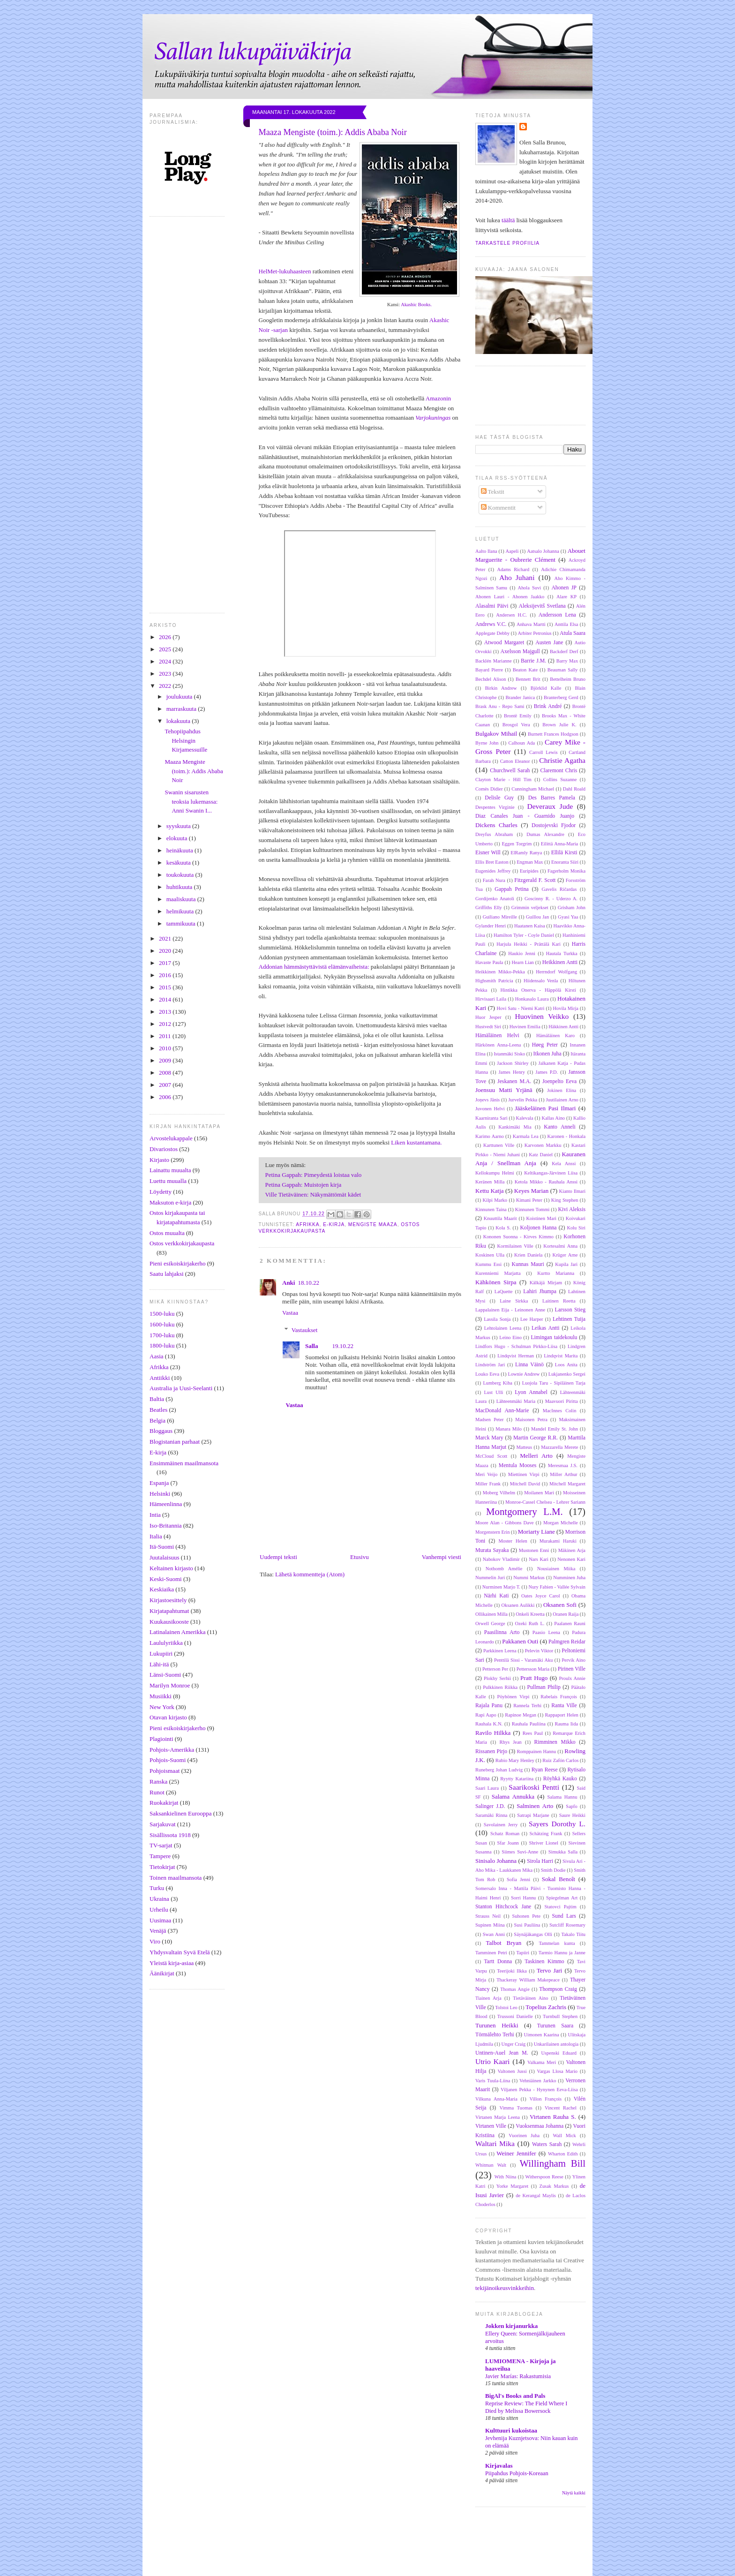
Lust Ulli (493, 1392)
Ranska (158, 1781)
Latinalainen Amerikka (177, 1631)
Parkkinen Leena (500, 1650)
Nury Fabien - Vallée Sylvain (556, 1586)
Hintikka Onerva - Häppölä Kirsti (538, 990)
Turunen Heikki (496, 2025)
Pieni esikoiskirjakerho (178, 1263)
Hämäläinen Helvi (497, 1035)
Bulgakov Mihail (496, 733)
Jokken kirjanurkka (511, 2325)
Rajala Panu (488, 1705)
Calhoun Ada (522, 743)
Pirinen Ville (571, 1669)
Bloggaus (161, 1430)
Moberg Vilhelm (499, 1492)
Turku (157, 1887)
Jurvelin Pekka (522, 1099)
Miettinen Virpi (524, 1474)
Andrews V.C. (490, 624)
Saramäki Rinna (491, 1815)
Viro (155, 1941)
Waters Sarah (547, 2144)
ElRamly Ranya (526, 852)
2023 (165, 673)
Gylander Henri (490, 925)
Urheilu (159, 1909)
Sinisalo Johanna (496, 1860)
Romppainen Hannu (536, 1751)
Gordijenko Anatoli (494, 898)
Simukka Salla (563, 1851)
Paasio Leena (546, 1632)
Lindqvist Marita (561, 1355)
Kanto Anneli (559, 1127)
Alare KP (566, 596)
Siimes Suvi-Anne (520, 1851)
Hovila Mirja (565, 1008)
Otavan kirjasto (168, 1717)
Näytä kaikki (573, 2492)
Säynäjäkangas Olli (533, 1934)
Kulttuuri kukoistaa (511, 2430)
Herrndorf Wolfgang (556, 971)
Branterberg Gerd (561, 697)
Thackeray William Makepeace (528, 1979)
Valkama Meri (541, 2062)
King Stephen (564, 1200)
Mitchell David (525, 1483)
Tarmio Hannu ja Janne (562, 1952)
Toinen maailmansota (176, 1877)
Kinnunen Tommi (532, 1209)
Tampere (160, 1856)
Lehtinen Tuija (569, 1319)
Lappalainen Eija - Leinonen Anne (510, 1309)
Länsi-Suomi (165, 1674)
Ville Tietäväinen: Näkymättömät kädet (313, 1194)
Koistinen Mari (541, 1218)
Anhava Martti (531, 624)
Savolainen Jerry (501, 1824)
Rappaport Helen (561, 1714)
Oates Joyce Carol (540, 1595)
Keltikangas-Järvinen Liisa (551, 1172)
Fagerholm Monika (566, 871)
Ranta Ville (564, 1705)
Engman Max (530, 862)
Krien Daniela (528, 1255)
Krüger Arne (565, 1255)
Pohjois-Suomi (168, 1759)
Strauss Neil (488, 1916)
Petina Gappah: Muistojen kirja (303, 1184)
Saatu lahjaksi (167, 1273)
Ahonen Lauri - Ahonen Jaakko (509, 596)
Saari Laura (487, 1788)
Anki (288, 1282)
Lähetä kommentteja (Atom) (310, 1574)
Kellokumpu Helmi (494, 1172)
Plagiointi (161, 1738)
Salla (311, 1345)
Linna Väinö (529, 1365)
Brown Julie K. (559, 724)
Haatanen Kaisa (529, 925)
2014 (165, 999)
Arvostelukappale (171, 1138)
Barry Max (567, 660)
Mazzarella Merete (559, 1447)
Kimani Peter (529, 1200)
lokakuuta (179, 720)
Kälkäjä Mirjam (546, 1282)
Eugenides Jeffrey (493, 871)
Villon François (546, 2098)
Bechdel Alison (490, 679)
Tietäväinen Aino (530, 1998)
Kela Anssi (564, 1163)
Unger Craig (514, 2044)
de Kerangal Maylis (536, 2195)
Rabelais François (558, 1696)
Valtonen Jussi (512, 2071)
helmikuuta (180, 911)
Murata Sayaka (492, 1550)
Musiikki (161, 1696)
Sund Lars (564, 1916)
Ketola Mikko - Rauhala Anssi (546, 1181)
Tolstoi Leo (506, 2007)
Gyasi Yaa (568, 916)
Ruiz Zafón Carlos (560, 1760)
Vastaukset (305, 1329)
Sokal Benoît (558, 1879)
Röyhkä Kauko (560, 1779)
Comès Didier (489, 788)
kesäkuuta (179, 862)
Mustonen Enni (534, 1550)
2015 (165, 987)
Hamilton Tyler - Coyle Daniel (524, 935)
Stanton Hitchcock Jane (503, 1907)
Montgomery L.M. (524, 1511)
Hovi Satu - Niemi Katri (521, 1008)
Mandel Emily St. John (554, 1428)
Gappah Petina (512, 889)
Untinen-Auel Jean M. (501, 2053)
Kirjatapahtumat (169, 1610)
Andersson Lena (557, 615)
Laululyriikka (166, 1642)
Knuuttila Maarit (500, 1218)
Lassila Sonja (497, 1319)
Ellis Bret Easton (492, 862)
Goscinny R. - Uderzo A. (551, 898)
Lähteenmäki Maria (515, 1401)
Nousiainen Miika (556, 1568)
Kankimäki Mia (514, 1127)
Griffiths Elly (488, 907)
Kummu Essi (488, 1264)
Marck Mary (489, 1438)
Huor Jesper (488, 1017)
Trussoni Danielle (515, 2016)
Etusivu (359, 1556)
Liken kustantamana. (416, 1142)
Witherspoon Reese (544, 2176)
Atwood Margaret (504, 643)
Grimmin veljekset (529, 907)
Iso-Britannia (166, 1525)
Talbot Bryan (503, 1942)
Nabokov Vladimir (501, 1559)
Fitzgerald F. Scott (534, 880)
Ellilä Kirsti (564, 853)
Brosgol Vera (516, 724)
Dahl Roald (574, 788)
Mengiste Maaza (373, 1224)
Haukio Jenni (521, 953)
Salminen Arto (535, 1805)
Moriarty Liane (536, 1531)
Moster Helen (513, 1541)
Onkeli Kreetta (530, 1614)
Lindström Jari (490, 1364)
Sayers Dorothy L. (557, 1824)
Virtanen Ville (490, 2126)
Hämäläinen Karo (555, 1035)
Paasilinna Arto (502, 1632)
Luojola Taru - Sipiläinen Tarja (553, 1383)
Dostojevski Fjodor (554, 825)
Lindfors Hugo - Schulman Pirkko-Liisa (516, 1346)
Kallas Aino (553, 1118)
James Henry (512, 1072)
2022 (165, 685)
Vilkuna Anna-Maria (496, 2098)
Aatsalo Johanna (543, 551)
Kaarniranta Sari (491, 1118)
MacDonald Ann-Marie (502, 1411)
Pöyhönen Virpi (513, 1696)
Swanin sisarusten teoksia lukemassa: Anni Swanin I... (191, 801)
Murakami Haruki (558, 1541)
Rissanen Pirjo (491, 1751)
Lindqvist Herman (515, 1355)
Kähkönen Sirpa (495, 1282)
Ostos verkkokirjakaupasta (182, 1243)
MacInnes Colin (560, 1410)
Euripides (529, 871)
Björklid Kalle (546, 688)
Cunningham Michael (532, 788)
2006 (165, 1096)
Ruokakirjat (164, 1802)
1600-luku (162, 1324)
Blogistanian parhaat (175, 1441)
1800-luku (162, 1345)
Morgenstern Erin (492, 1532)
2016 (165, 975)
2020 (165, 950)
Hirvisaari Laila (490, 999)
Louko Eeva (487, 1374)
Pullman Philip (544, 1687)
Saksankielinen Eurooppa (181, 1813)
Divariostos (164, 1148)
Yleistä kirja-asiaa (172, 1962)
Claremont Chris (558, 771)
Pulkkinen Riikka (500, 1687)
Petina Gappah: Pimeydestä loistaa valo (313, 1174)
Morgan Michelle (560, 1522)
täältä (508, 220)
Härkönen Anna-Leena (498, 1044)
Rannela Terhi (527, 1705)
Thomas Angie (515, 1989)
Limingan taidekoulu (554, 1337)
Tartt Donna (498, 1961)
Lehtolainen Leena (503, 1328)
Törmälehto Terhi (494, 2035)
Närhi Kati (496, 1596)
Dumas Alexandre (545, 834)
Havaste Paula (489, 962)
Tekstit (492, 491)
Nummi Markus (529, 1577)
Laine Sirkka (514, 1300)
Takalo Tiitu (573, 1934)
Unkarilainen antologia (556, 2044)
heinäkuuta (180, 850)
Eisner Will (488, 853)
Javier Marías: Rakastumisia (518, 2376)
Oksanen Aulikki (518, 1605)
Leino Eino (510, 1337)
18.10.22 (308, 1282)
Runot (157, 1792)
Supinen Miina (490, 1925)
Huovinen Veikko (542, 1016)
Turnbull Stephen (560, 2016)
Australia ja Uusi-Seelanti (181, 1388)
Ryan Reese (545, 1770)
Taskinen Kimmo (544, 1961)
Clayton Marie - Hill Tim (503, 779)
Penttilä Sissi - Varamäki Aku (523, 1660)
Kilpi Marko (495, 1200)
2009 (165, 1060)
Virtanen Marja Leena (497, 2117)
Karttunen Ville (498, 1145)
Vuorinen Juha (524, 2135)
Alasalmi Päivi (491, 606)
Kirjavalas (499, 2465)
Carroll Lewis (543, 752)
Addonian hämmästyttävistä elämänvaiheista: (314, 966)
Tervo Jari (549, 1970)
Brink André (548, 706)
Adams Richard (513, 569)
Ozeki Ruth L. (530, 1623)
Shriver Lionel (543, 1842)
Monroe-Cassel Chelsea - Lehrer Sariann (545, 1502)
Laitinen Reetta (558, 1300)
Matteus (524, 1447)
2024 (165, 661)
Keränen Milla (489, 1181)
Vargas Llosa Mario (557, 2071)
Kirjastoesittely (168, 1600)
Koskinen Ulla (489, 1255)
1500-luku (162, 1313)
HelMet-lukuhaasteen (285, 271)
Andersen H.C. (511, 615)
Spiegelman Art (562, 1897)
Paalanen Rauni (569, 1623)
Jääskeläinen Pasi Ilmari (545, 1108)
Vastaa (290, 1312)
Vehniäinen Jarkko (537, 2080)
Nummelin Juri (490, 1577)
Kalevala (524, 1118)
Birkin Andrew (501, 688)
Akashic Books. (416, 304)
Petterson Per (495, 1669)
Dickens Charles (496, 825)
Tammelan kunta (557, 1943)
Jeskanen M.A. (514, 1081)
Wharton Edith (563, 2153)
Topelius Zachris (545, 2007)
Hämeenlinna (166, 1503)
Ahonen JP (564, 588)
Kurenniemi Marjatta (498, 1273)
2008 (165, 1072)
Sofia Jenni (518, 1879)
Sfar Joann (507, 1842)
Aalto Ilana (486, 551)
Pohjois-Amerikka (172, 1749)
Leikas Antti (546, 1328)
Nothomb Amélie (504, 1568)
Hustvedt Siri (488, 1026)
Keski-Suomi (166, 1578)
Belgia (157, 1420)
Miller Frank (488, 1483)
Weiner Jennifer (516, 2153)
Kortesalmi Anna (560, 1246)
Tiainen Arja (488, 1998)
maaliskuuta (181, 899)
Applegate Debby (492, 633)
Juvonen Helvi (490, 1108)
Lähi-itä (159, 1664)
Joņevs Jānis (487, 1099)
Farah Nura (494, 880)
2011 (165, 1035)
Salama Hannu (563, 1797)
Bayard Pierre (489, 669)
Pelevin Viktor (539, 1650)
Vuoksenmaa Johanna (539, 2126)
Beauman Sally (563, 669)
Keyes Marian (531, 1190)
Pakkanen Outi (520, 1641)
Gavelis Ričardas (559, 889)
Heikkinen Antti (560, 962)
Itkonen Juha (547, 1054)
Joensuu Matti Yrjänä (503, 1089)
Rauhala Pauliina (529, 1723)
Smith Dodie (553, 1870)
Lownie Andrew (524, 1374)
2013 (165, 1011)
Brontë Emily (518, 715)
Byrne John (487, 743)
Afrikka (159, 1367)
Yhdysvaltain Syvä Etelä (180, 1952)
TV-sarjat (161, 1845)
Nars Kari (538, 1559)
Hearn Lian (522, 962)
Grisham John (571, 907)
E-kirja (158, 1452)
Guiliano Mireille (500, 916)
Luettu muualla (168, 1180)
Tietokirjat (162, 1866)
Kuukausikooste (169, 1621)
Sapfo (571, 1806)
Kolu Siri (576, 1227)
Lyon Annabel (531, 1392)
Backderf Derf (564, 651)
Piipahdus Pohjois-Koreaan (516, 2473)
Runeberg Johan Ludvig (499, 1769)
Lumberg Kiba (497, 1383)
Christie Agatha (562, 760)
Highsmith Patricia (494, 980)
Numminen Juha (569, 1577)
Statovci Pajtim (561, 1906)
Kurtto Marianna (555, 1273)
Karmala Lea (526, 1136)
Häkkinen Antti (563, 1026)
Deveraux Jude (550, 806)
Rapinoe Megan (520, 1714)
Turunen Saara (555, 2026)
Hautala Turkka (562, 953)
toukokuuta (180, 874)
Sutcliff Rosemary (567, 1925)
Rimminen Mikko (555, 1742)
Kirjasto (159, 1159)
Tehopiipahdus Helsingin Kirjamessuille (186, 740)
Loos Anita (566, 1364)
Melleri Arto (536, 1455)
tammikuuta (181, 923)
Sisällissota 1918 (170, 1834)
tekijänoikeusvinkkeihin (504, 2287)
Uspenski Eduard (559, 2053)
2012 (165, 1023)
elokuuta (177, 838)
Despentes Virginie (495, 807)
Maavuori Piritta (561, 1401)
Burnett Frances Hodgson (553, 734)
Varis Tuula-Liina (492, 2080)
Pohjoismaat (165, 1770)
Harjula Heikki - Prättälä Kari (528, 944)
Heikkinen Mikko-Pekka (500, 971)
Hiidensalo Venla (541, 980)
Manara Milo (508, 1428)
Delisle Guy (499, 798)
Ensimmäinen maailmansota (184, 1463)
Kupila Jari (566, 1264)
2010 (165, 1048)
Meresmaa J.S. (563, 1465)
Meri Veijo (486, 1474)
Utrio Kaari (492, 2061)
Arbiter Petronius (535, 633)
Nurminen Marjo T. (501, 1586)
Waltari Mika (495, 2143)
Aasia (157, 1356)
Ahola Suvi (529, 587)
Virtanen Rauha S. (553, 2116)
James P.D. (546, 1072)
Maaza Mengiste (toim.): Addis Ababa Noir (194, 770)
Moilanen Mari (539, 1492)
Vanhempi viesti (441, 1556)
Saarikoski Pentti (534, 1787)
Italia (156, 1536)
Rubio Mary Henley (514, 1760)
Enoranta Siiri (564, 862)
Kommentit (498, 507)
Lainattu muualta (170, 1170)
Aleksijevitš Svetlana (541, 606)
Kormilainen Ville (515, 1246)
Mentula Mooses (518, 1465)
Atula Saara (572, 633)
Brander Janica (520, 697)
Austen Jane (549, 643)
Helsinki (160, 1493)
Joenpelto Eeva (559, 1081)
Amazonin (438, 398)
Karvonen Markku (543, 1145)
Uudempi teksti (278, 1556)
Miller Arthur (563, 1474)
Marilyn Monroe (170, 1685)
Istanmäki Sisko (509, 1053)
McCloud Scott (491, 1456)
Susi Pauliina (527, 1925)
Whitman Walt (490, 2165)
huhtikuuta (180, 886)
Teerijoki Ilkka (511, 1970)
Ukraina (159, 1898)
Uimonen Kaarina (541, 2034)
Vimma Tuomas (516, 2107)
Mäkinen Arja (571, 1550)
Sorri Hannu (523, 1897)
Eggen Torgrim (517, 843)
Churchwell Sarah (510, 771)
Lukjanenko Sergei (566, 1374)
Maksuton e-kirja (170, 1202)
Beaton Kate (525, 669)
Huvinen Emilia (525, 1026)
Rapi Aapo (485, 1714)
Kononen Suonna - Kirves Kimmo (518, 1236)
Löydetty (161, 1191)
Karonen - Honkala (566, 1136)
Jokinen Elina (561, 1090)
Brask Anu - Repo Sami (500, 706)
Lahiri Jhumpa (539, 1291)
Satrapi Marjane (533, 1815)
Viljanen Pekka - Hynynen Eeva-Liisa (539, 2089)
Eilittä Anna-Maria (559, 843)
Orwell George (490, 1623)
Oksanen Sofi (560, 1604)
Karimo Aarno (489, 1136)
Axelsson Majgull (520, 651)
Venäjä (158, 1930)
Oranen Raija (565, 1614)
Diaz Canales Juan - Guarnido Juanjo (524, 816)
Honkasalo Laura (532, 999)
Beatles (158, 1409)
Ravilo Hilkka (492, 1732)
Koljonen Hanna (538, 1228)
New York (162, 1706)
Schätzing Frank (546, 1833)
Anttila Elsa (566, 624)
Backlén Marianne (493, 660)
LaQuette (504, 1291)
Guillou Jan (537, 916)
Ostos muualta (167, 1232)
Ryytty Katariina (516, 1778)
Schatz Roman (504, 1833)
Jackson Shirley (512, 1063)
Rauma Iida (566, 1723)
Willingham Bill (552, 2163)
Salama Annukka (513, 1796)
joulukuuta (180, 696)
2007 (165, 1084)
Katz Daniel (541, 1154)
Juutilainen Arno (562, 1099)
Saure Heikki (572, 1815)
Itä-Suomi (162, 1546)
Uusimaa (160, 1920)
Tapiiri (522, 1952)
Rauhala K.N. (488, 1723)
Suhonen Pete (526, 1916)
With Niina (506, 2176)
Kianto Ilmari (572, 1191)
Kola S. (502, 1227)
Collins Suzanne (560, 779)
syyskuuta (179, 825)
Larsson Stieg (570, 1310)
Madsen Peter (489, 1419)
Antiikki (160, 1377)
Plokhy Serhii (497, 1678)
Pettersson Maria (533, 1669)
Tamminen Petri (491, 1952)
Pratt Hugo (534, 1677)
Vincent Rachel (561, 2107)
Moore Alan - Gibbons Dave (504, 1522)
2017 (165, 962)
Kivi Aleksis (571, 1209)
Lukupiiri (161, 1653)
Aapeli (512, 551)
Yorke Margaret (512, 2186)
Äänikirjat (162, 1973)
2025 (165, 649)
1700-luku (162, 1335)
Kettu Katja (489, 1190)
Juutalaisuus (165, 1557)
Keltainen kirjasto (171, 1568)
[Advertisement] (383, 2552)
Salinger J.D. (490, 1806)
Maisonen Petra (531, 1419)
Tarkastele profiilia (507, 243)
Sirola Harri (540, 1861)
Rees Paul (533, 1733)
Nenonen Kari (571, 1559)
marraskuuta (182, 708)
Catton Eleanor (515, 761)
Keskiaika (162, 1589)
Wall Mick (564, 2135)
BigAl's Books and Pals (515, 2395)
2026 (165, 636)
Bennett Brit (528, 679)
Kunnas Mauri (527, 1264)
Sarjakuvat (163, 1824)
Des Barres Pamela (551, 798)
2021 (165, 938)
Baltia (157, 1398)
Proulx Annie (572, 1678)
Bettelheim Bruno (567, 679)
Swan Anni (494, 1934)
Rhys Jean (511, 1742)
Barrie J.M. (533, 661)
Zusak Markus (554, 2186)
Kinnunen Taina (491, 1209)
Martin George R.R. (535, 1438)
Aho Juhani (517, 577)
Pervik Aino (573, 1660)
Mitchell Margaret (567, 1483)
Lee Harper (531, 1319)
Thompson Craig (558, 1989)
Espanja (159, 1482)
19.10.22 (342, 1345)
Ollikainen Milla (491, 1614)
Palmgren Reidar (566, 1642)
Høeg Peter (545, 1045)
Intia (155, 1514)
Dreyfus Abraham (494, 834)
